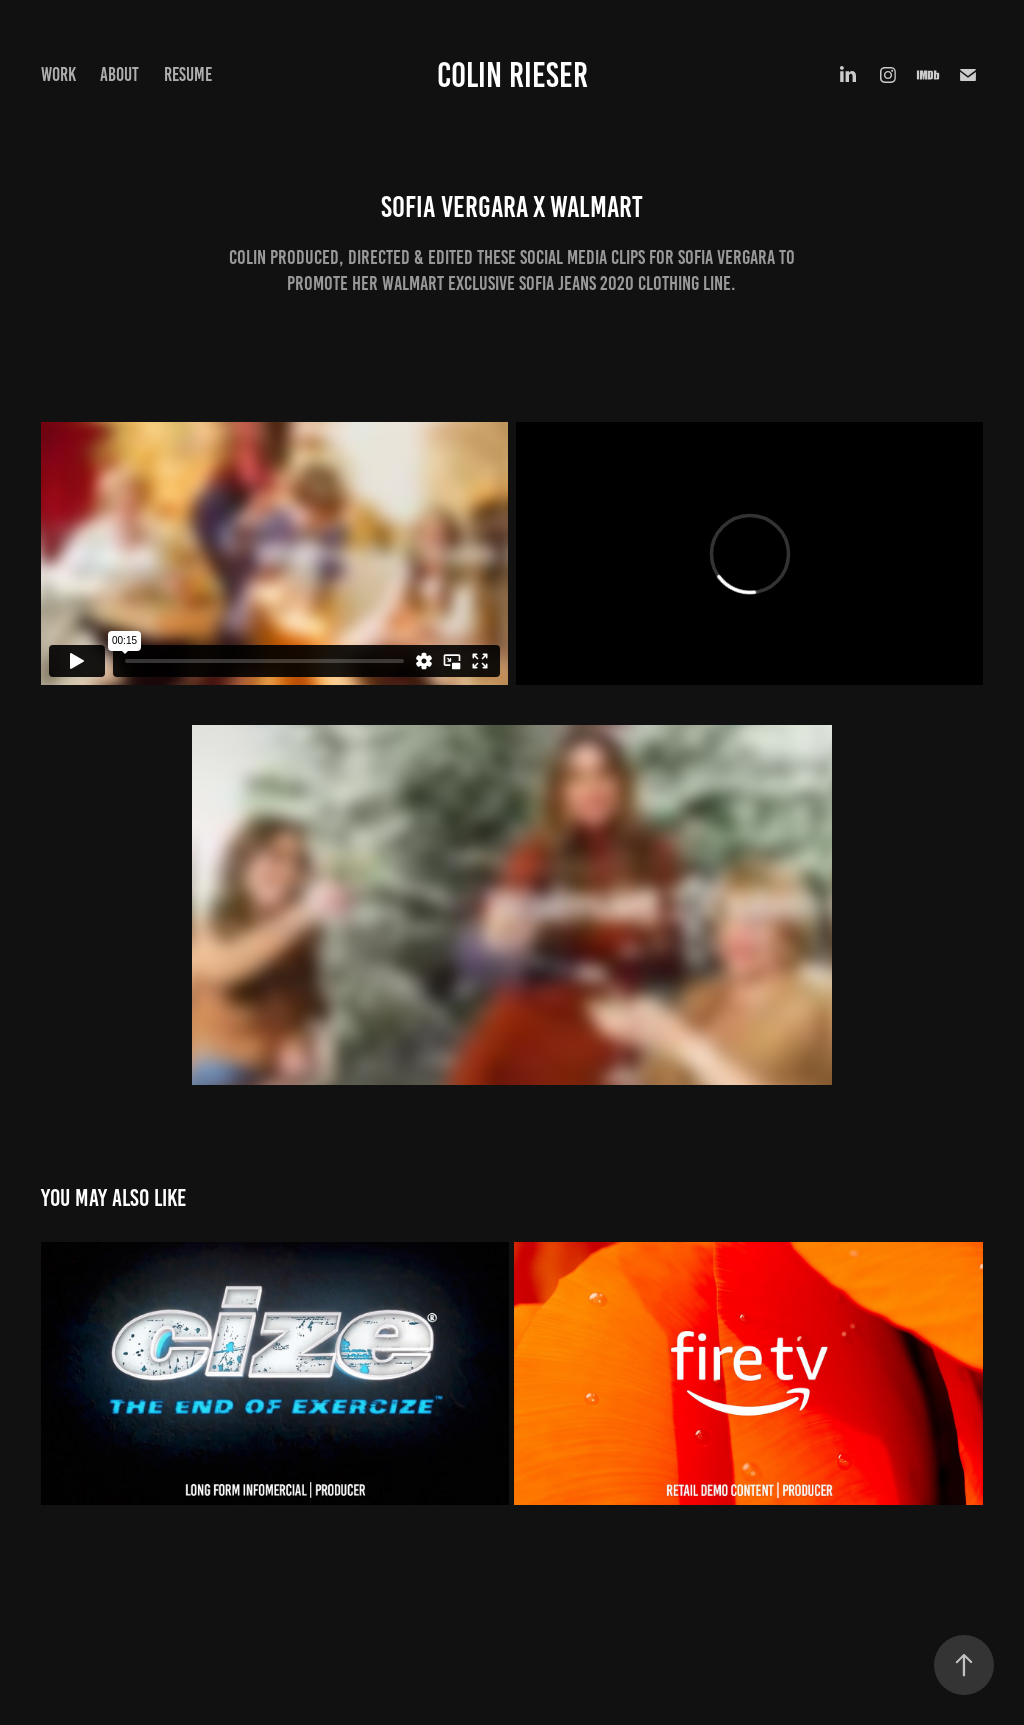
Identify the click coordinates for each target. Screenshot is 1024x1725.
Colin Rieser (512, 75)
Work (58, 74)
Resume (188, 74)
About (119, 74)
